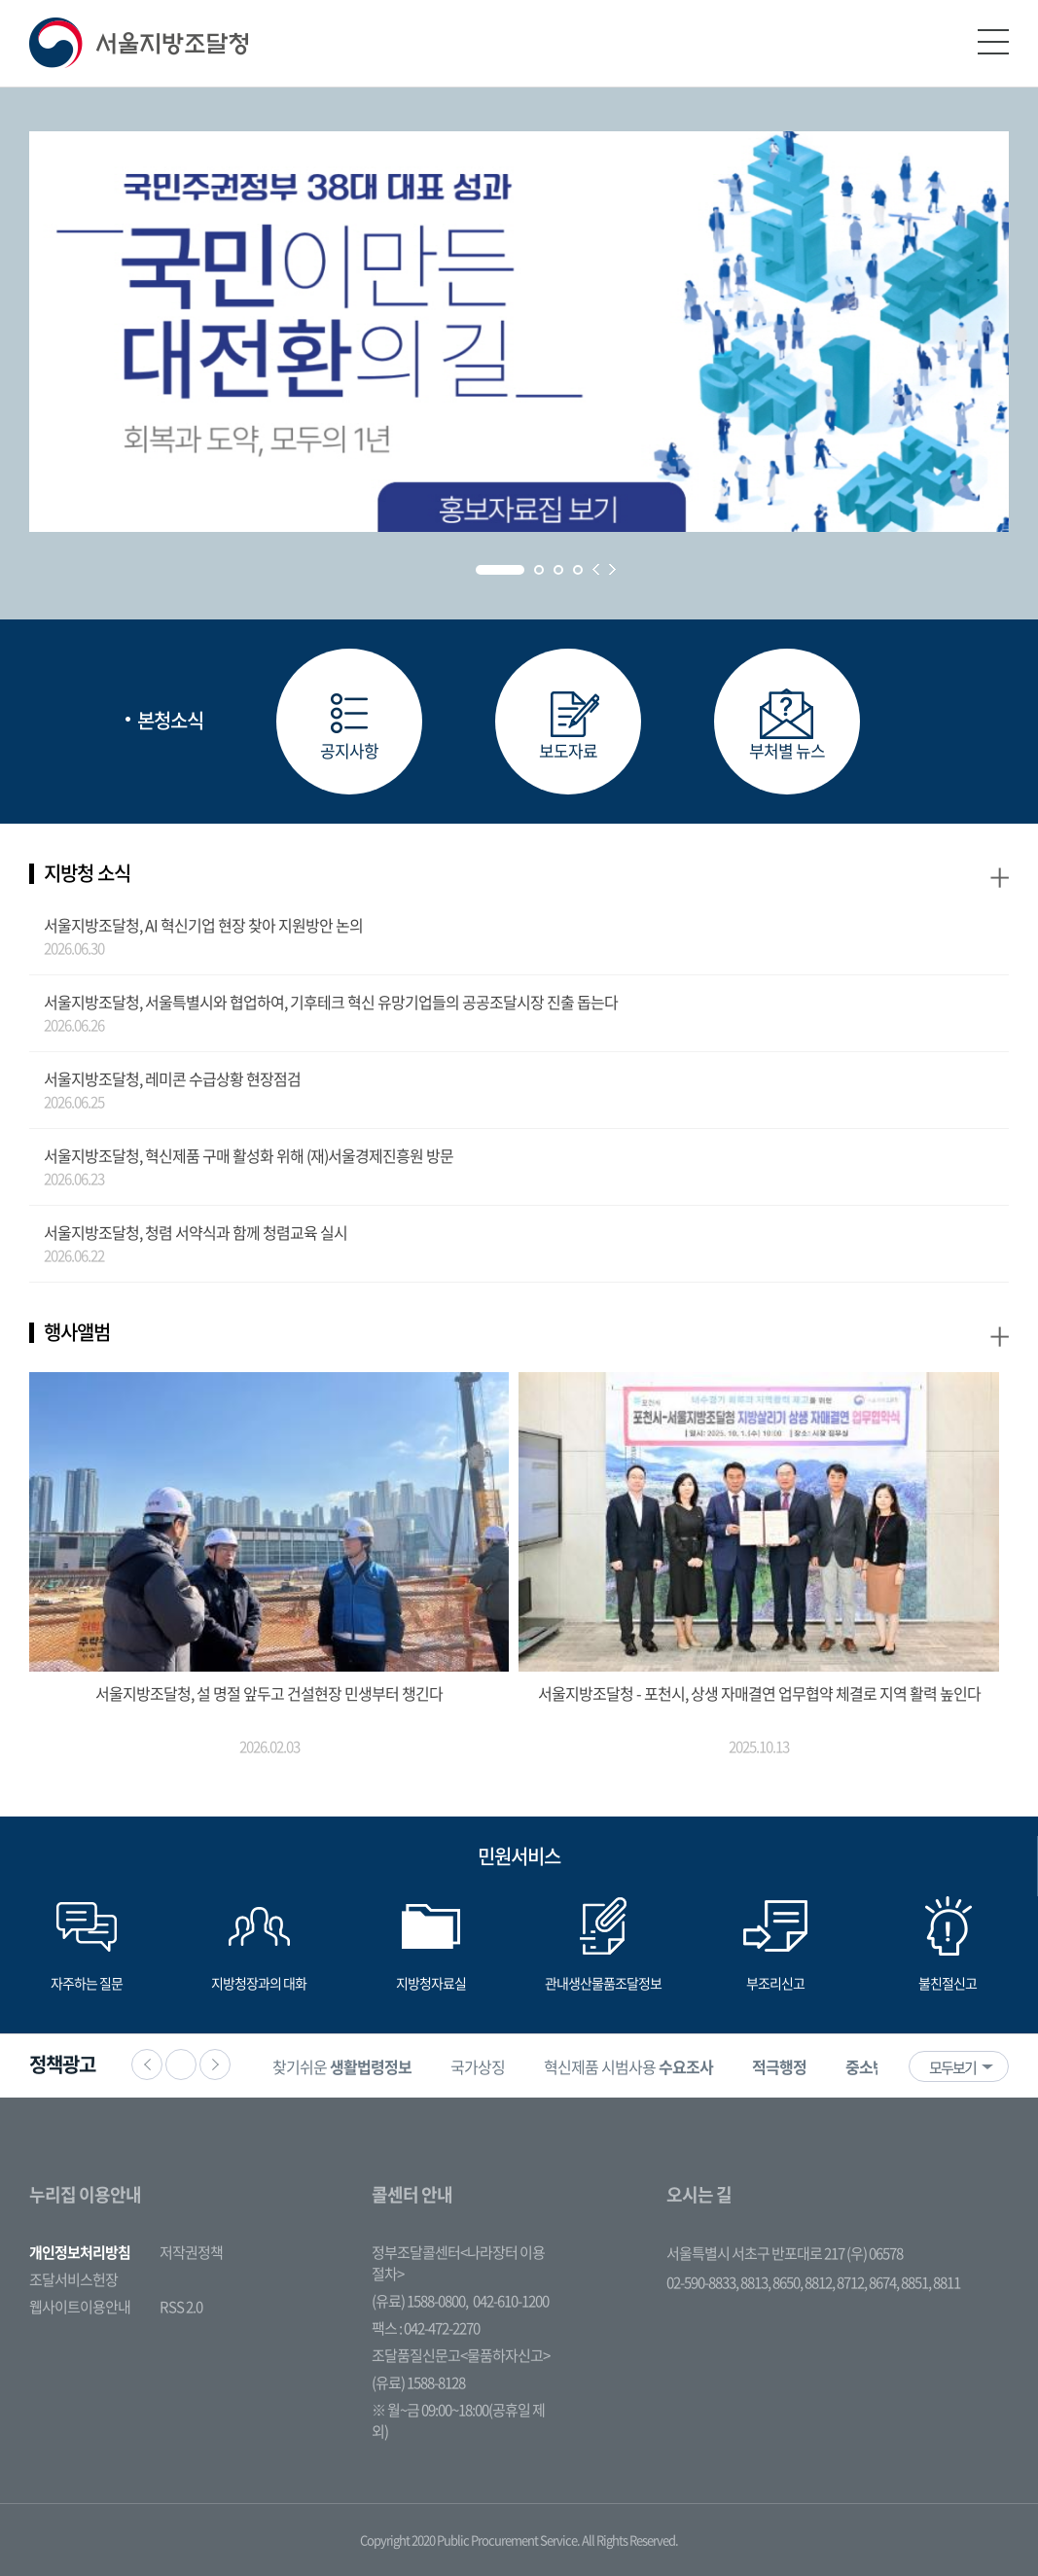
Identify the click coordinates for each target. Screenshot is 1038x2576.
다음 (215, 2064)
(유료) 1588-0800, (420, 2300)
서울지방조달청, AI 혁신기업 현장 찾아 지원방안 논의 (203, 924)
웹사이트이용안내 (79, 2306)
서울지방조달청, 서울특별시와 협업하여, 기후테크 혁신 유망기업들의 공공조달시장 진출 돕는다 (331, 1001)
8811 (946, 2282)
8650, (788, 2282)
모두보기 (952, 2067)
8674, (885, 2282)
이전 (146, 2064)
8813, (756, 2282)
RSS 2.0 (181, 2306)
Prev (595, 569)
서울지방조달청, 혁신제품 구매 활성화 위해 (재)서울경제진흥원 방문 (248, 1155)
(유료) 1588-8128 (418, 2382)
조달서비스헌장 (73, 2279)
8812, (821, 2282)
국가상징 (477, 2066)
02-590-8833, (703, 2282)
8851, (917, 2282)
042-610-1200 (511, 2300)
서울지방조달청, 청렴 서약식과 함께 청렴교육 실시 (195, 1232)
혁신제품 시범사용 (628, 2066)
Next (612, 569)
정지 (181, 2064)
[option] (342, 2066)
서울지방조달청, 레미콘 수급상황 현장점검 (172, 1078)
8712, (853, 2282)
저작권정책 (191, 2252)
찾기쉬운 (342, 2066)
